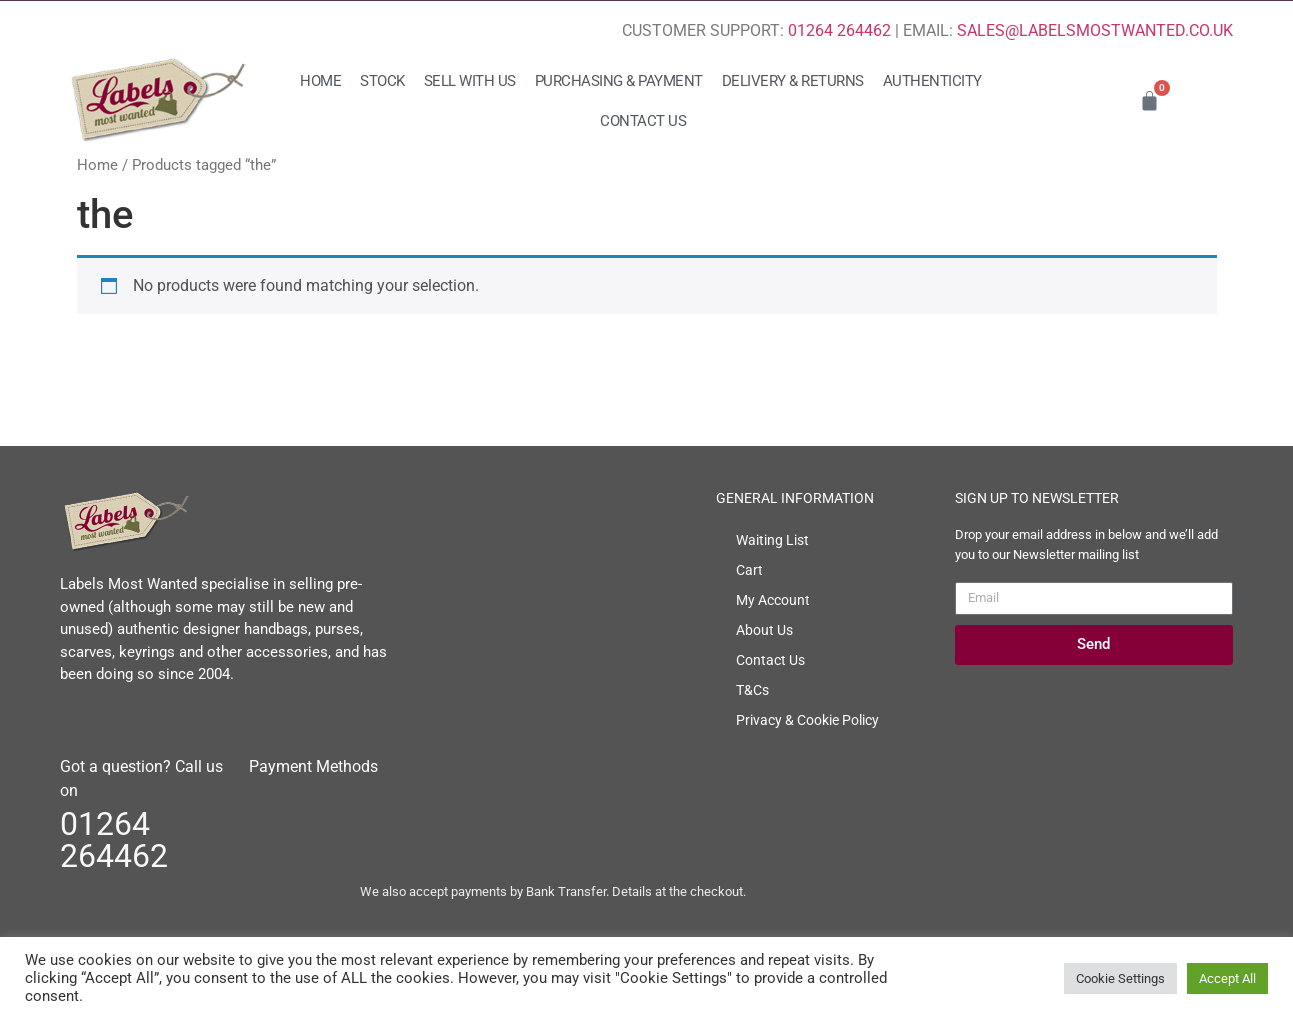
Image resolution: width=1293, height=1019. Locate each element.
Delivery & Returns (793, 81)
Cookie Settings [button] (1120, 978)
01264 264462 (839, 30)
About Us (764, 630)
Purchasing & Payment (619, 81)
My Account (773, 600)
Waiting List (772, 540)
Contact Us (643, 121)
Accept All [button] (1227, 978)
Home (320, 81)
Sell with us (470, 81)
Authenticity (932, 81)
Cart (749, 570)
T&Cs (752, 690)
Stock (382, 81)
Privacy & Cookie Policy (807, 720)
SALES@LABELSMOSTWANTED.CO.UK (1095, 30)
